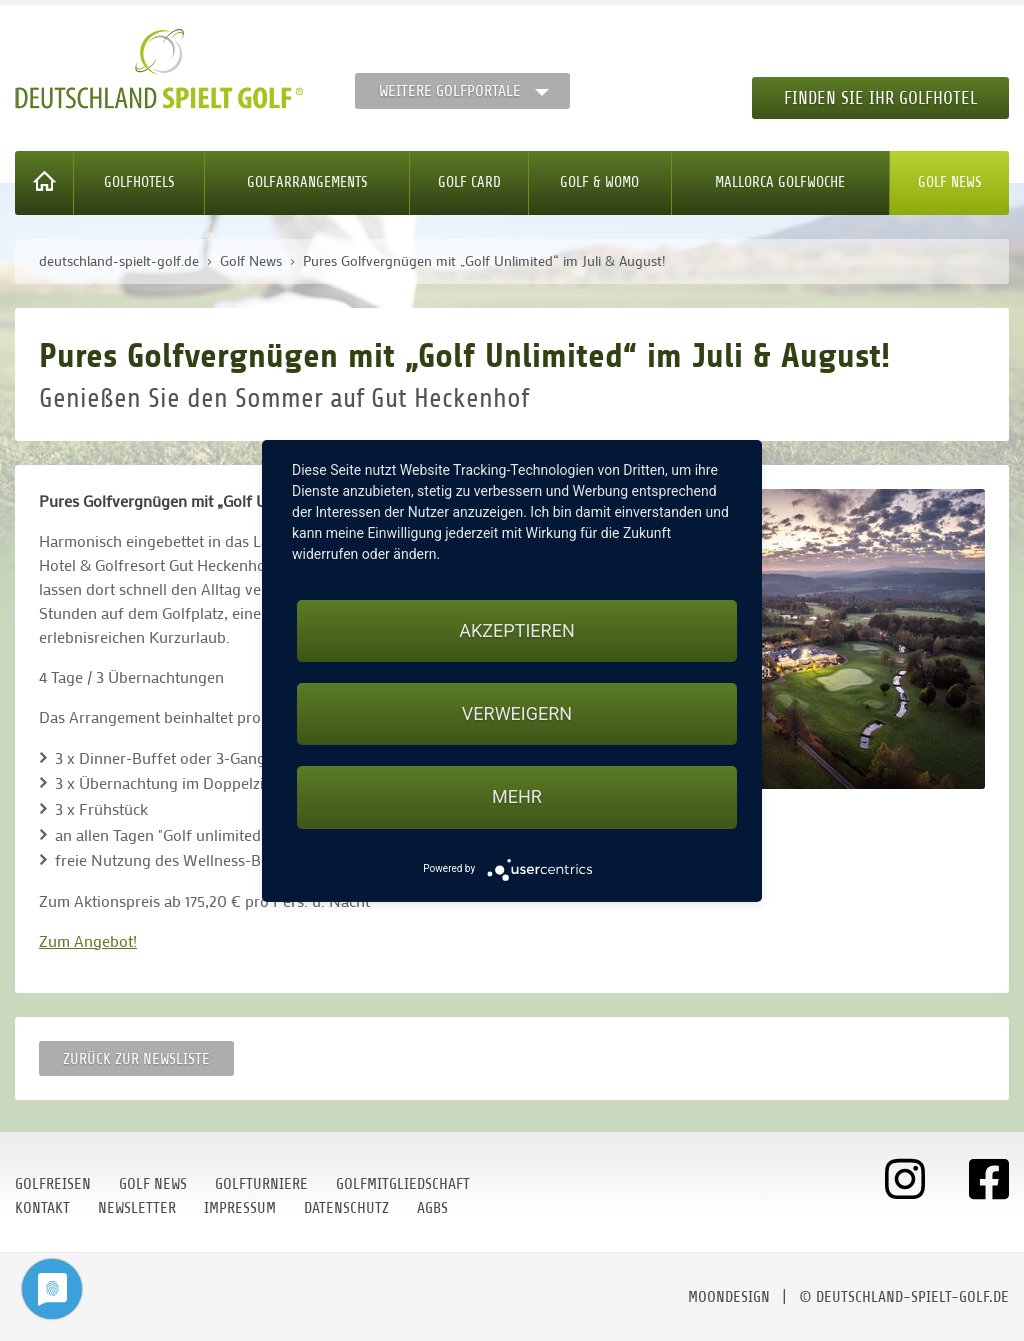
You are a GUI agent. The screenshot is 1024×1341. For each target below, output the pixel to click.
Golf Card (469, 182)
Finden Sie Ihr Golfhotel (880, 98)
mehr (517, 796)
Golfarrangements (307, 182)
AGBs (432, 1208)
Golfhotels (139, 182)
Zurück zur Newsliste (136, 1059)
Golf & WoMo (599, 182)
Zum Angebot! (88, 940)
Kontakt (42, 1208)
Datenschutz (346, 1208)
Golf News (950, 182)
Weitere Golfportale (450, 91)
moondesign (729, 1297)
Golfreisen (53, 1184)
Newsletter (137, 1208)
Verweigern (517, 713)
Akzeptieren (516, 630)
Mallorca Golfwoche (780, 182)
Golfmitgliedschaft (403, 1184)
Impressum (240, 1208)
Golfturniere (261, 1184)
